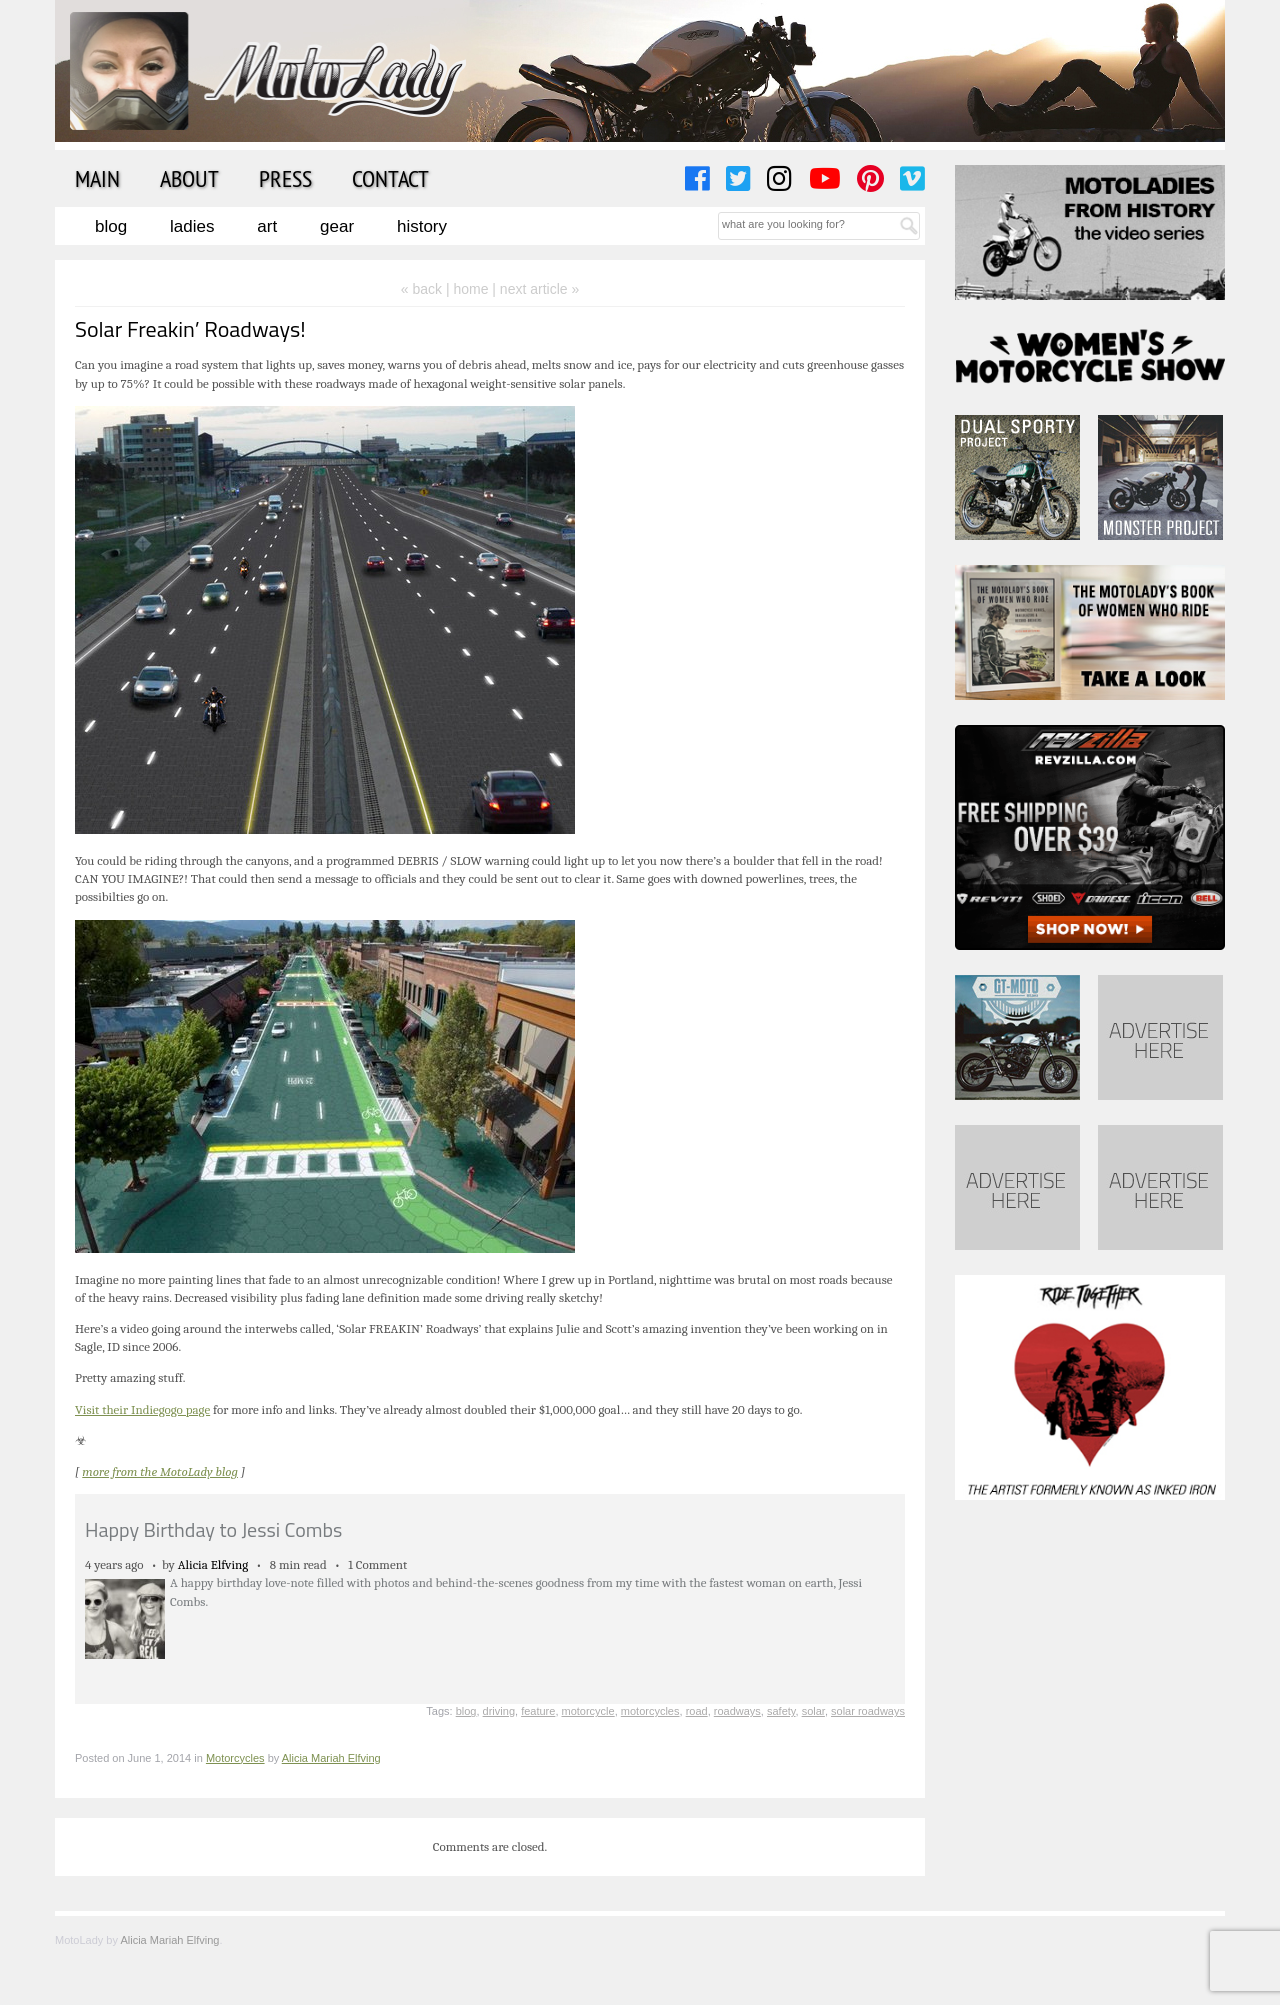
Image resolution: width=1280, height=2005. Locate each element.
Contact (390, 178)
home (470, 289)
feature (538, 1711)
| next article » (535, 289)
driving (499, 1711)
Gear (337, 226)
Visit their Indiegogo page (142, 1409)
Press (285, 178)
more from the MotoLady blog (160, 1471)
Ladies (192, 226)
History (422, 226)
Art (267, 226)
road (697, 1711)
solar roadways (868, 1711)
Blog (111, 226)
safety (781, 1711)
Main (97, 178)
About (189, 178)
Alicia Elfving (213, 1564)
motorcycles (650, 1711)
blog (466, 1711)
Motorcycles (235, 1758)
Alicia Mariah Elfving (331, 1758)
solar (813, 1711)
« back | (427, 289)
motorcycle (588, 1711)
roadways (737, 1711)
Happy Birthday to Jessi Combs (213, 1529)
